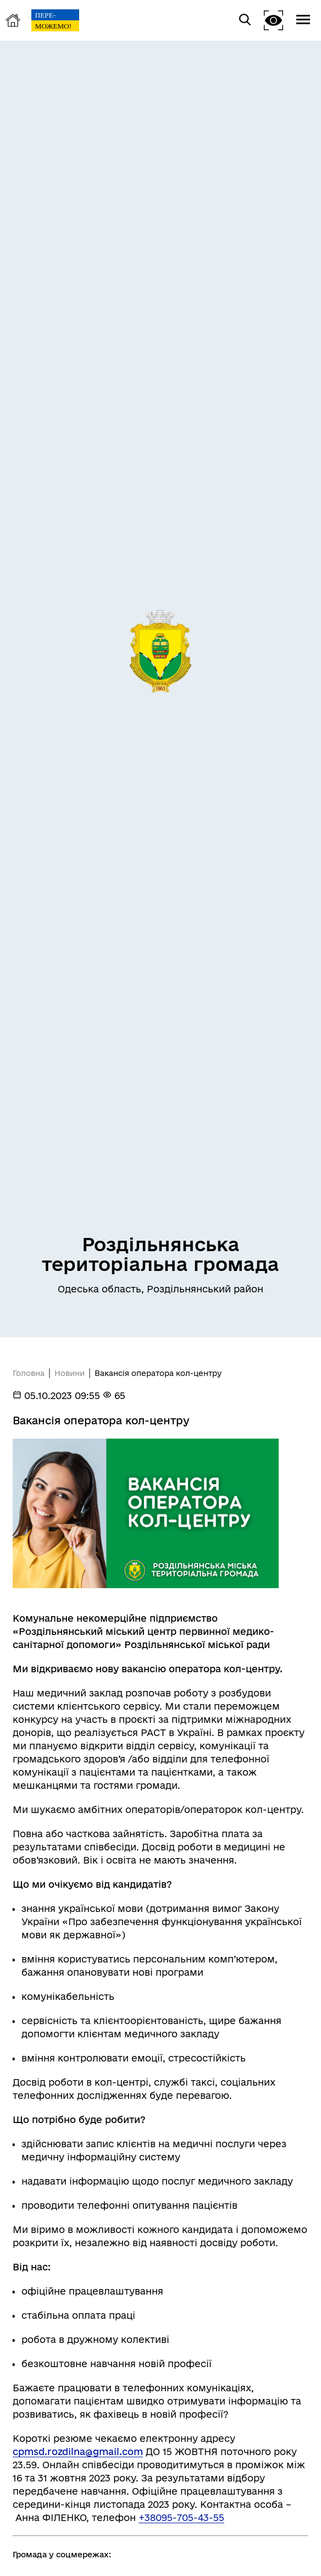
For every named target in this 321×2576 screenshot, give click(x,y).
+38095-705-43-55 (181, 2517)
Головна (29, 1373)
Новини (69, 1373)
